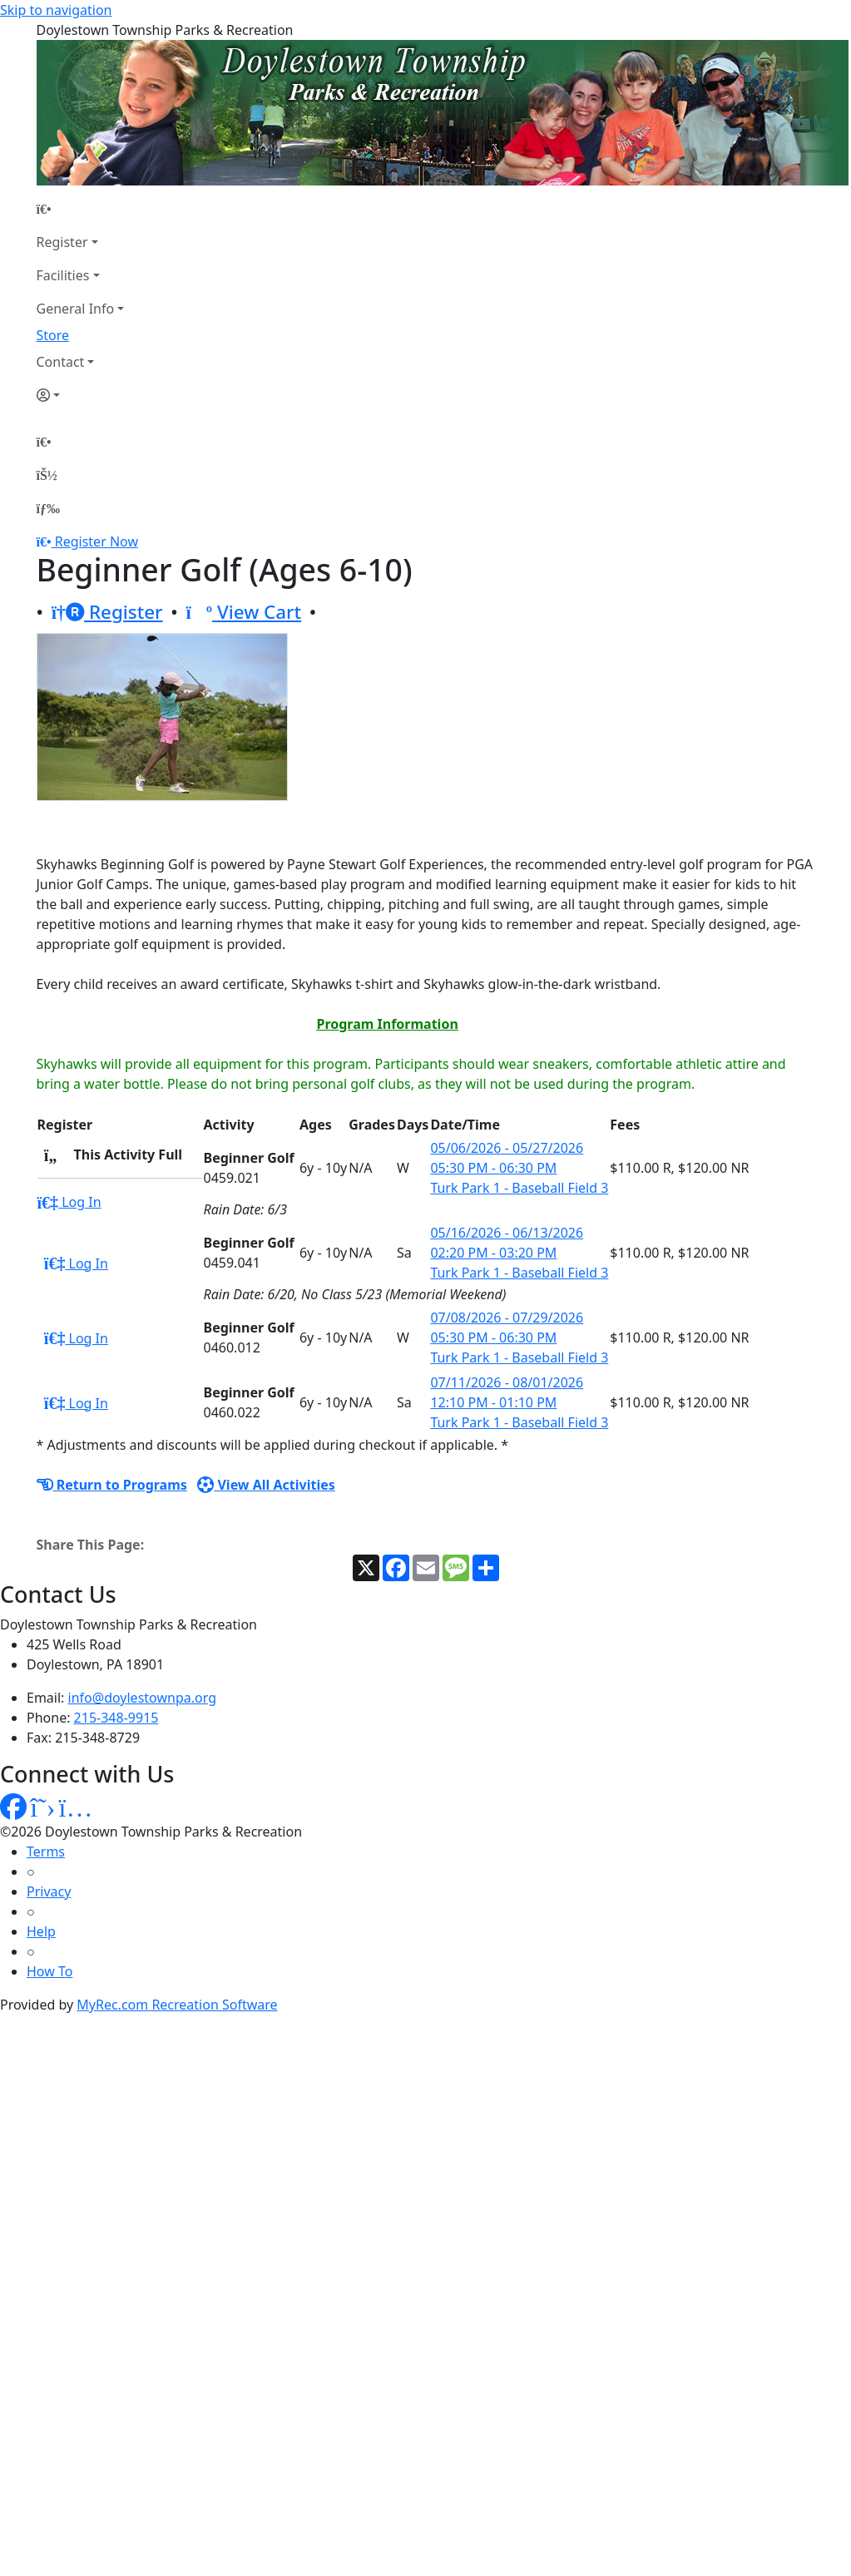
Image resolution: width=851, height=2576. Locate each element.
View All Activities (266, 1485)
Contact (61, 362)
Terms (46, 1851)
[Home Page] (81, 208)
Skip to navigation (55, 10)
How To (49, 1971)
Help (41, 1931)
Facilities (63, 275)
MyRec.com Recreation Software (177, 2004)
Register (62, 242)
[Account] (81, 395)
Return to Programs (112, 1485)
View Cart (243, 612)
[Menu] (48, 508)
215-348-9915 (116, 1717)
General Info (76, 308)
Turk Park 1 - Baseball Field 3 (519, 1188)
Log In (69, 1202)
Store (53, 335)
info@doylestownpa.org (142, 1697)
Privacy (49, 1891)
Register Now (96, 541)
